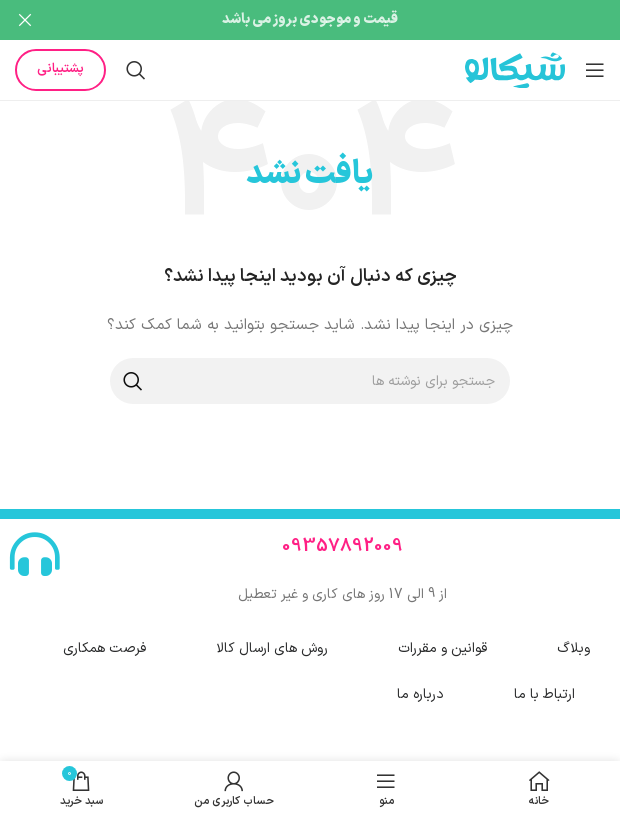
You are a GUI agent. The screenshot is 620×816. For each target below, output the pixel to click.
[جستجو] (136, 65)
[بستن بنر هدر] (25, 20)
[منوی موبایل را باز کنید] (595, 65)
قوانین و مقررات (442, 643)
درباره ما (420, 689)
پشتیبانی (60, 64)
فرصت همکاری (104, 643)
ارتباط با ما (544, 689)
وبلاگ (573, 643)
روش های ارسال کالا (272, 643)
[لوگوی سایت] (515, 64)
